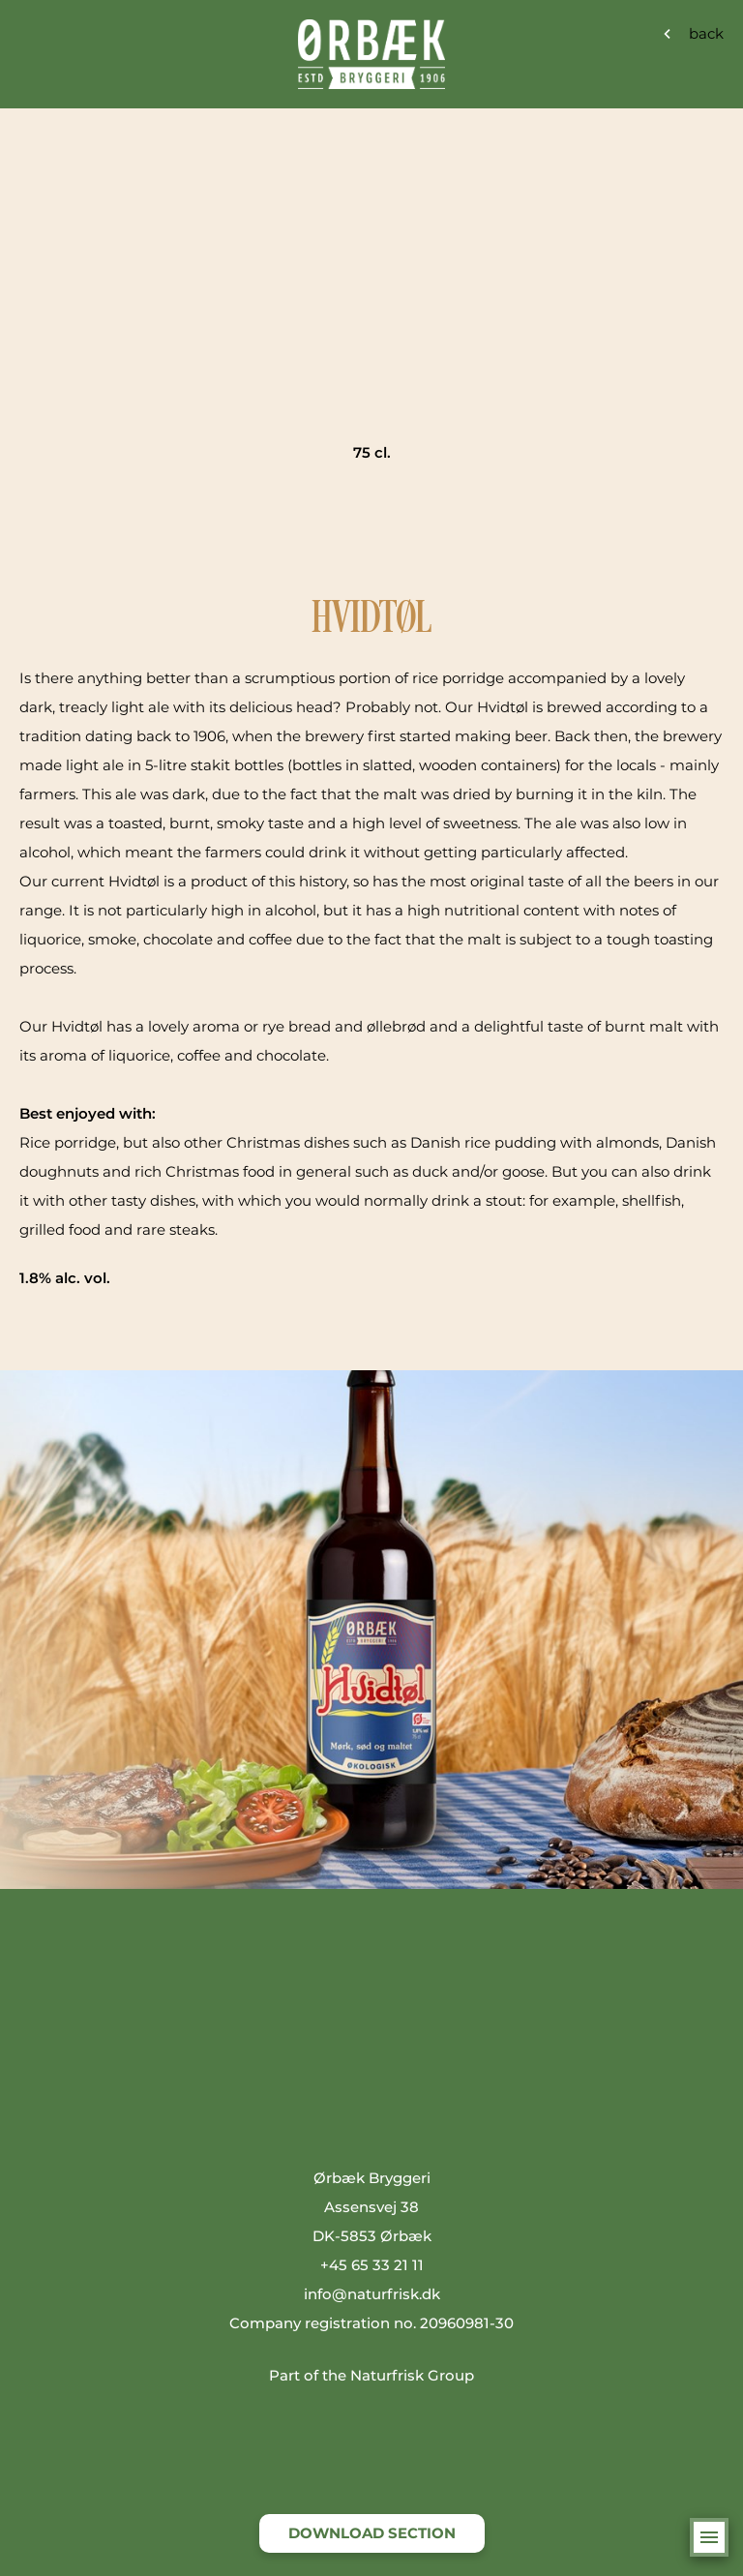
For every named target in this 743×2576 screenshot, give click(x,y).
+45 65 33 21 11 (372, 2265)
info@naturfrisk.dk (372, 2294)
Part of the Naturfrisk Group (371, 2375)
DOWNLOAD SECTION (372, 2533)
